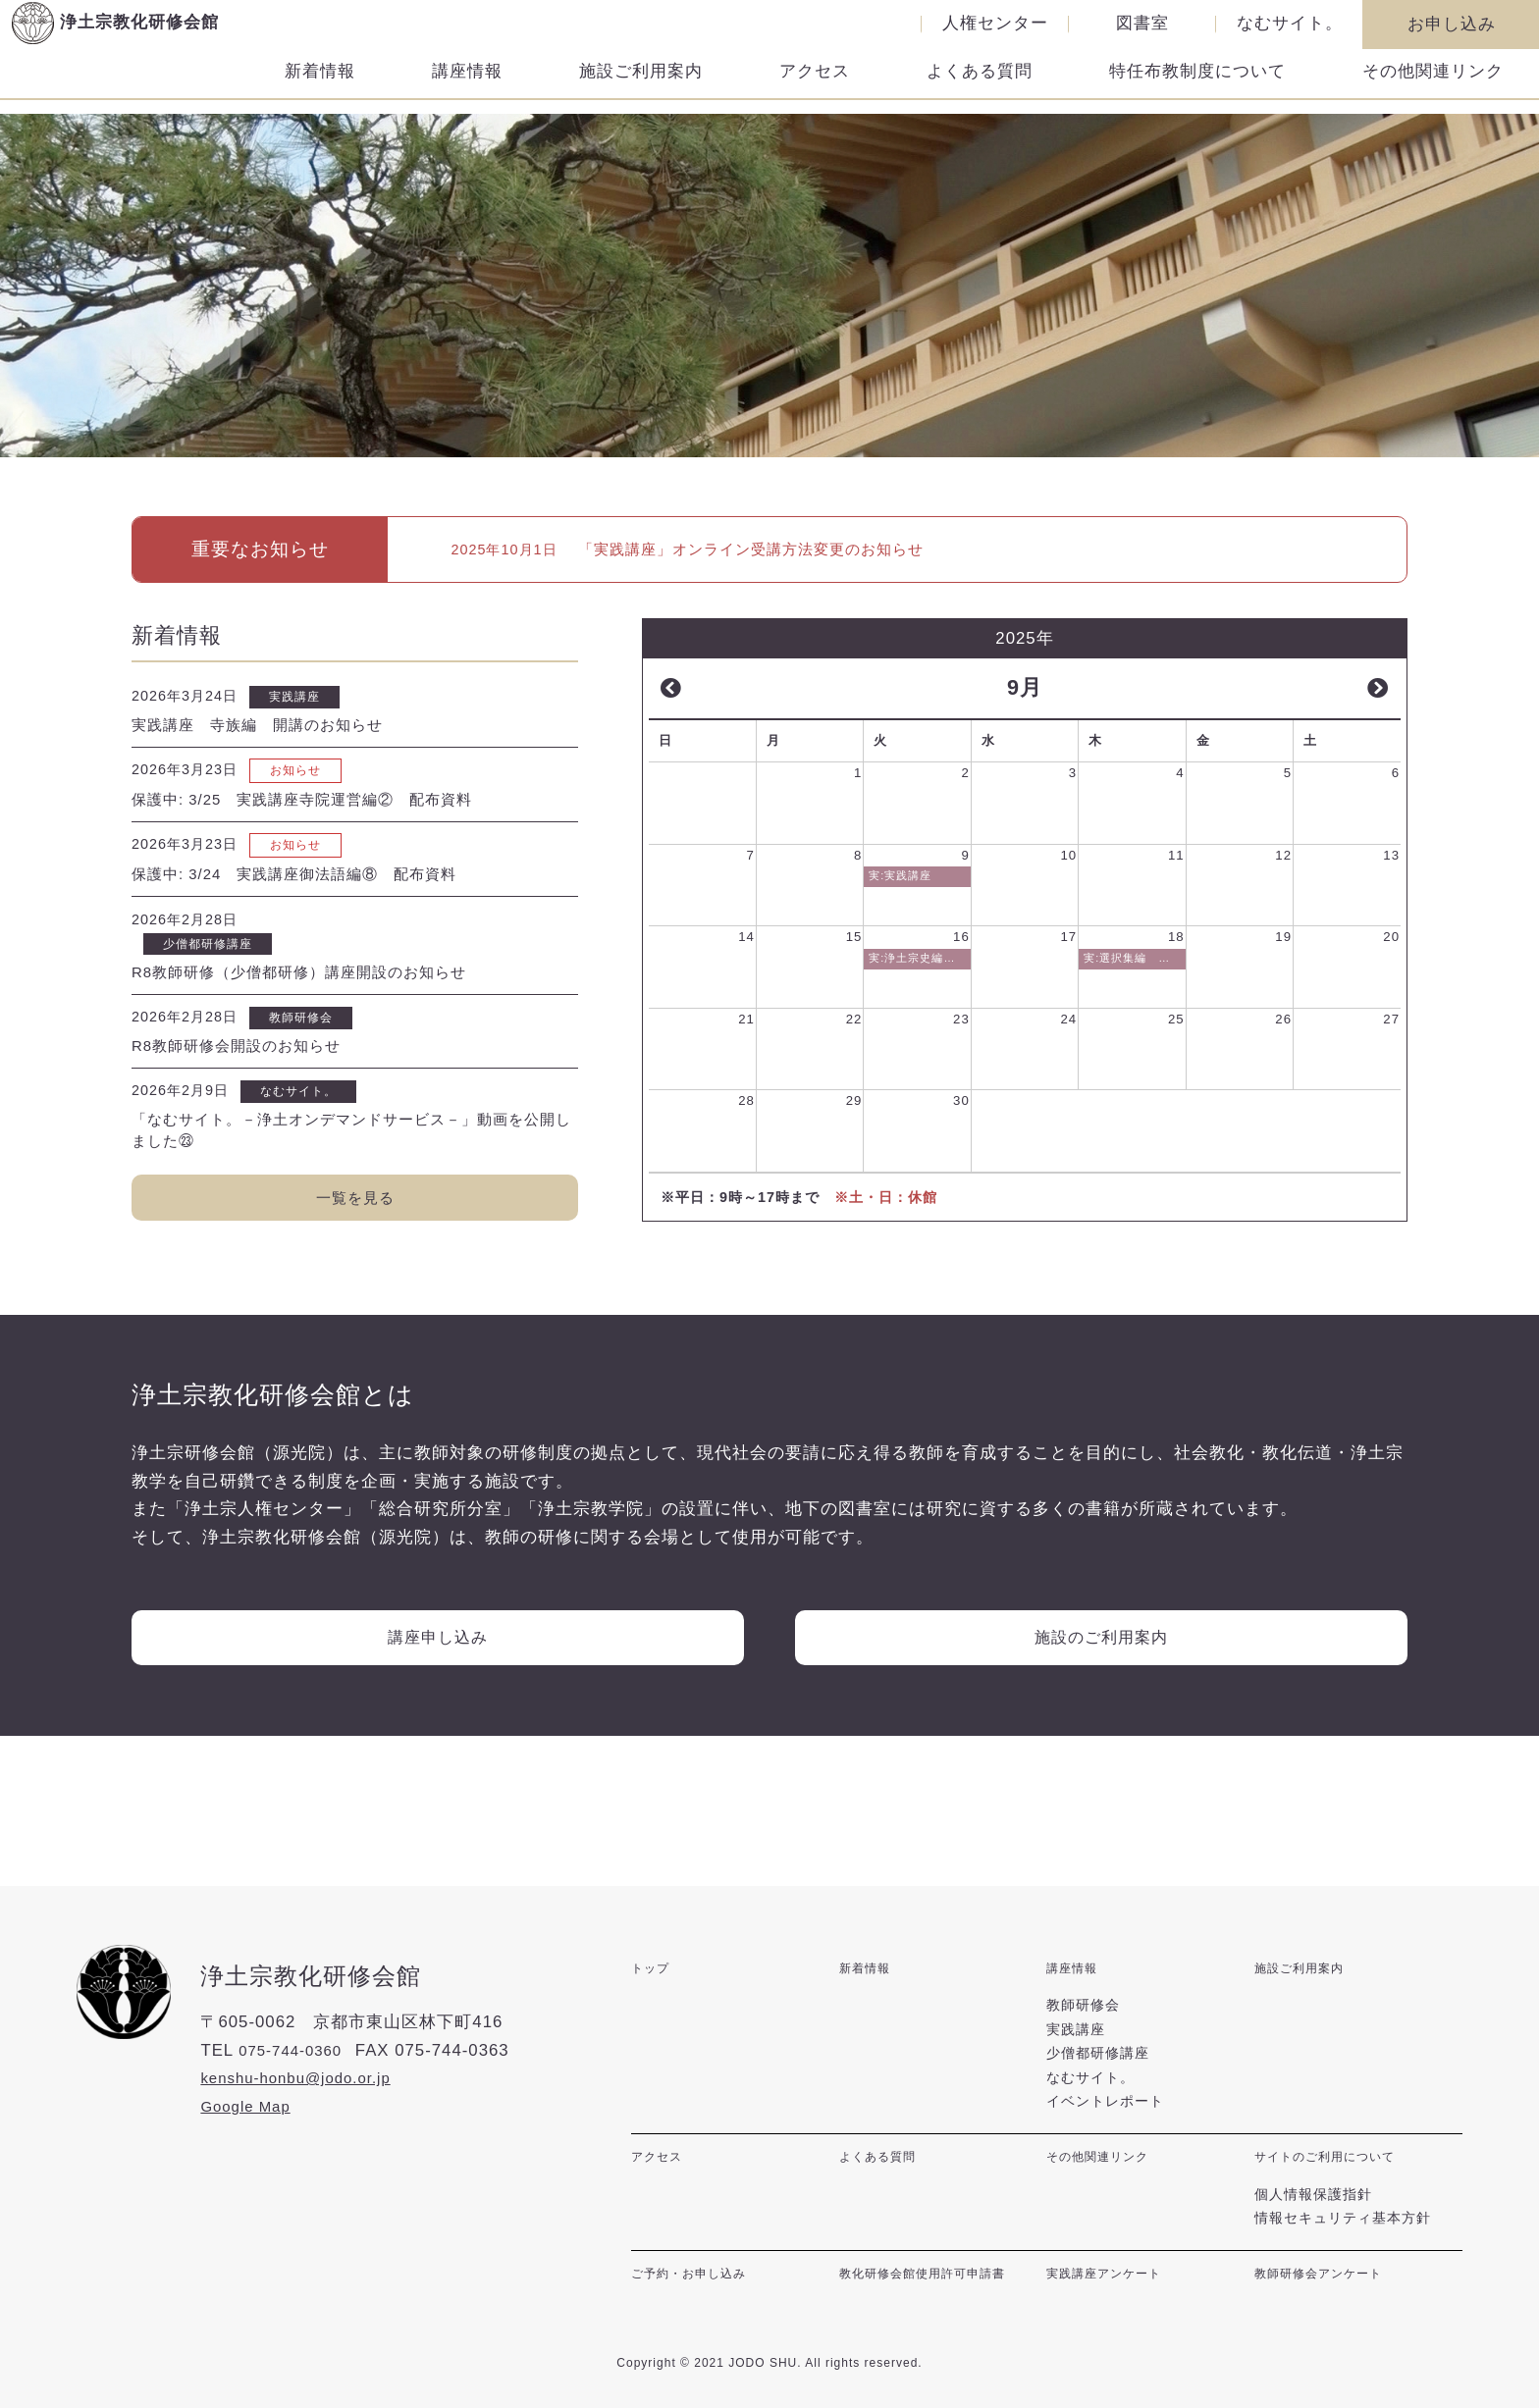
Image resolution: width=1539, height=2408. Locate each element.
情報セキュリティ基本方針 (1342, 2227)
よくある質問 (980, 86)
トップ (653, 1995)
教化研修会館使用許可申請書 (935, 2281)
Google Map (249, 2133)
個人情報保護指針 (1313, 2203)
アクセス (814, 86)
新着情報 (320, 86)
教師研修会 (1083, 2023)
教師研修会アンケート (1328, 2281)
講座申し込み (438, 1685)
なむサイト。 (1290, 24)
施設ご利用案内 (641, 86)
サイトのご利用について (1335, 2174)
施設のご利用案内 (1101, 1685)
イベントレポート (1105, 2119)
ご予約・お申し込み (697, 2281)
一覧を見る (355, 1231)
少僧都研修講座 (1097, 2071)
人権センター (995, 24)
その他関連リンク (1433, 86)
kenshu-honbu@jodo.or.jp (305, 2106)
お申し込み (1451, 24)
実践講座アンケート (1112, 2281)
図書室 (1142, 24)
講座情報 (467, 86)
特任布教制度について (1197, 86)
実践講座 (1075, 2048)
